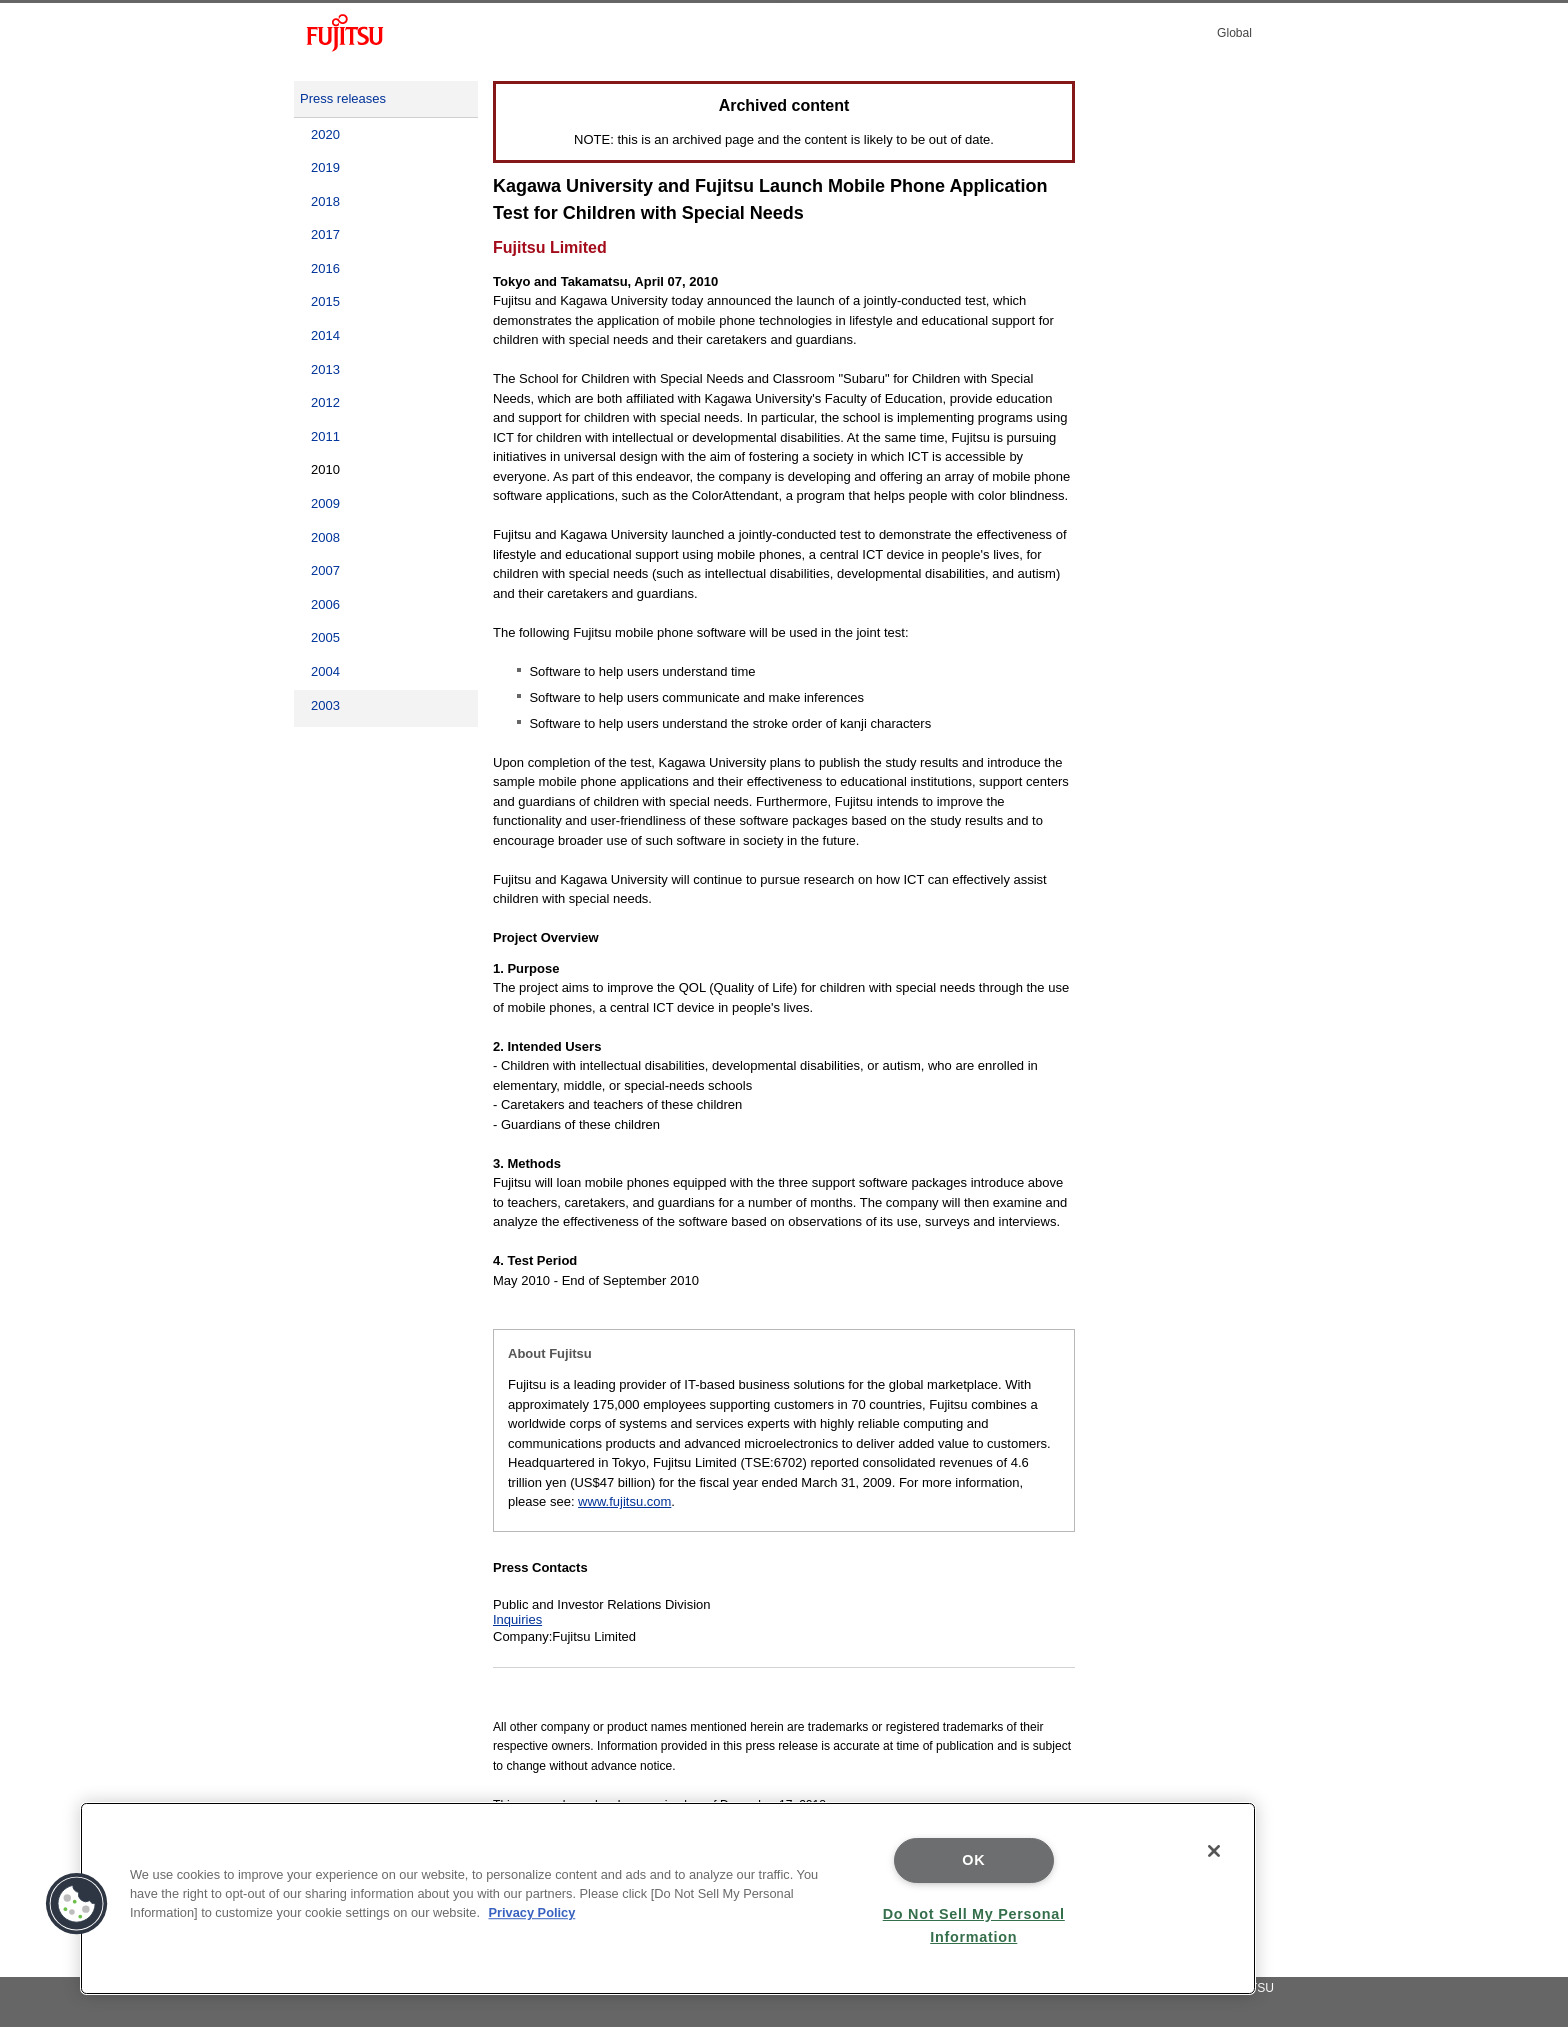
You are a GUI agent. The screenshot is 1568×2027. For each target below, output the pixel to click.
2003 (325, 705)
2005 (325, 637)
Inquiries (517, 1619)
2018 (325, 201)
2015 (325, 301)
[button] (77, 1904)
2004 (325, 671)
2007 (325, 570)
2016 (325, 268)
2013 (325, 369)
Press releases (343, 98)
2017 (325, 234)
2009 (325, 503)
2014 (325, 335)
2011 (325, 436)
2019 (325, 167)
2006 (325, 604)
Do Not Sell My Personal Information (974, 1925)
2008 (325, 537)
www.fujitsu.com (624, 1501)
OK (973, 1860)
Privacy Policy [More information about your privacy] (532, 1912)
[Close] (1214, 1851)
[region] (668, 1898)
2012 (325, 402)
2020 (325, 134)
